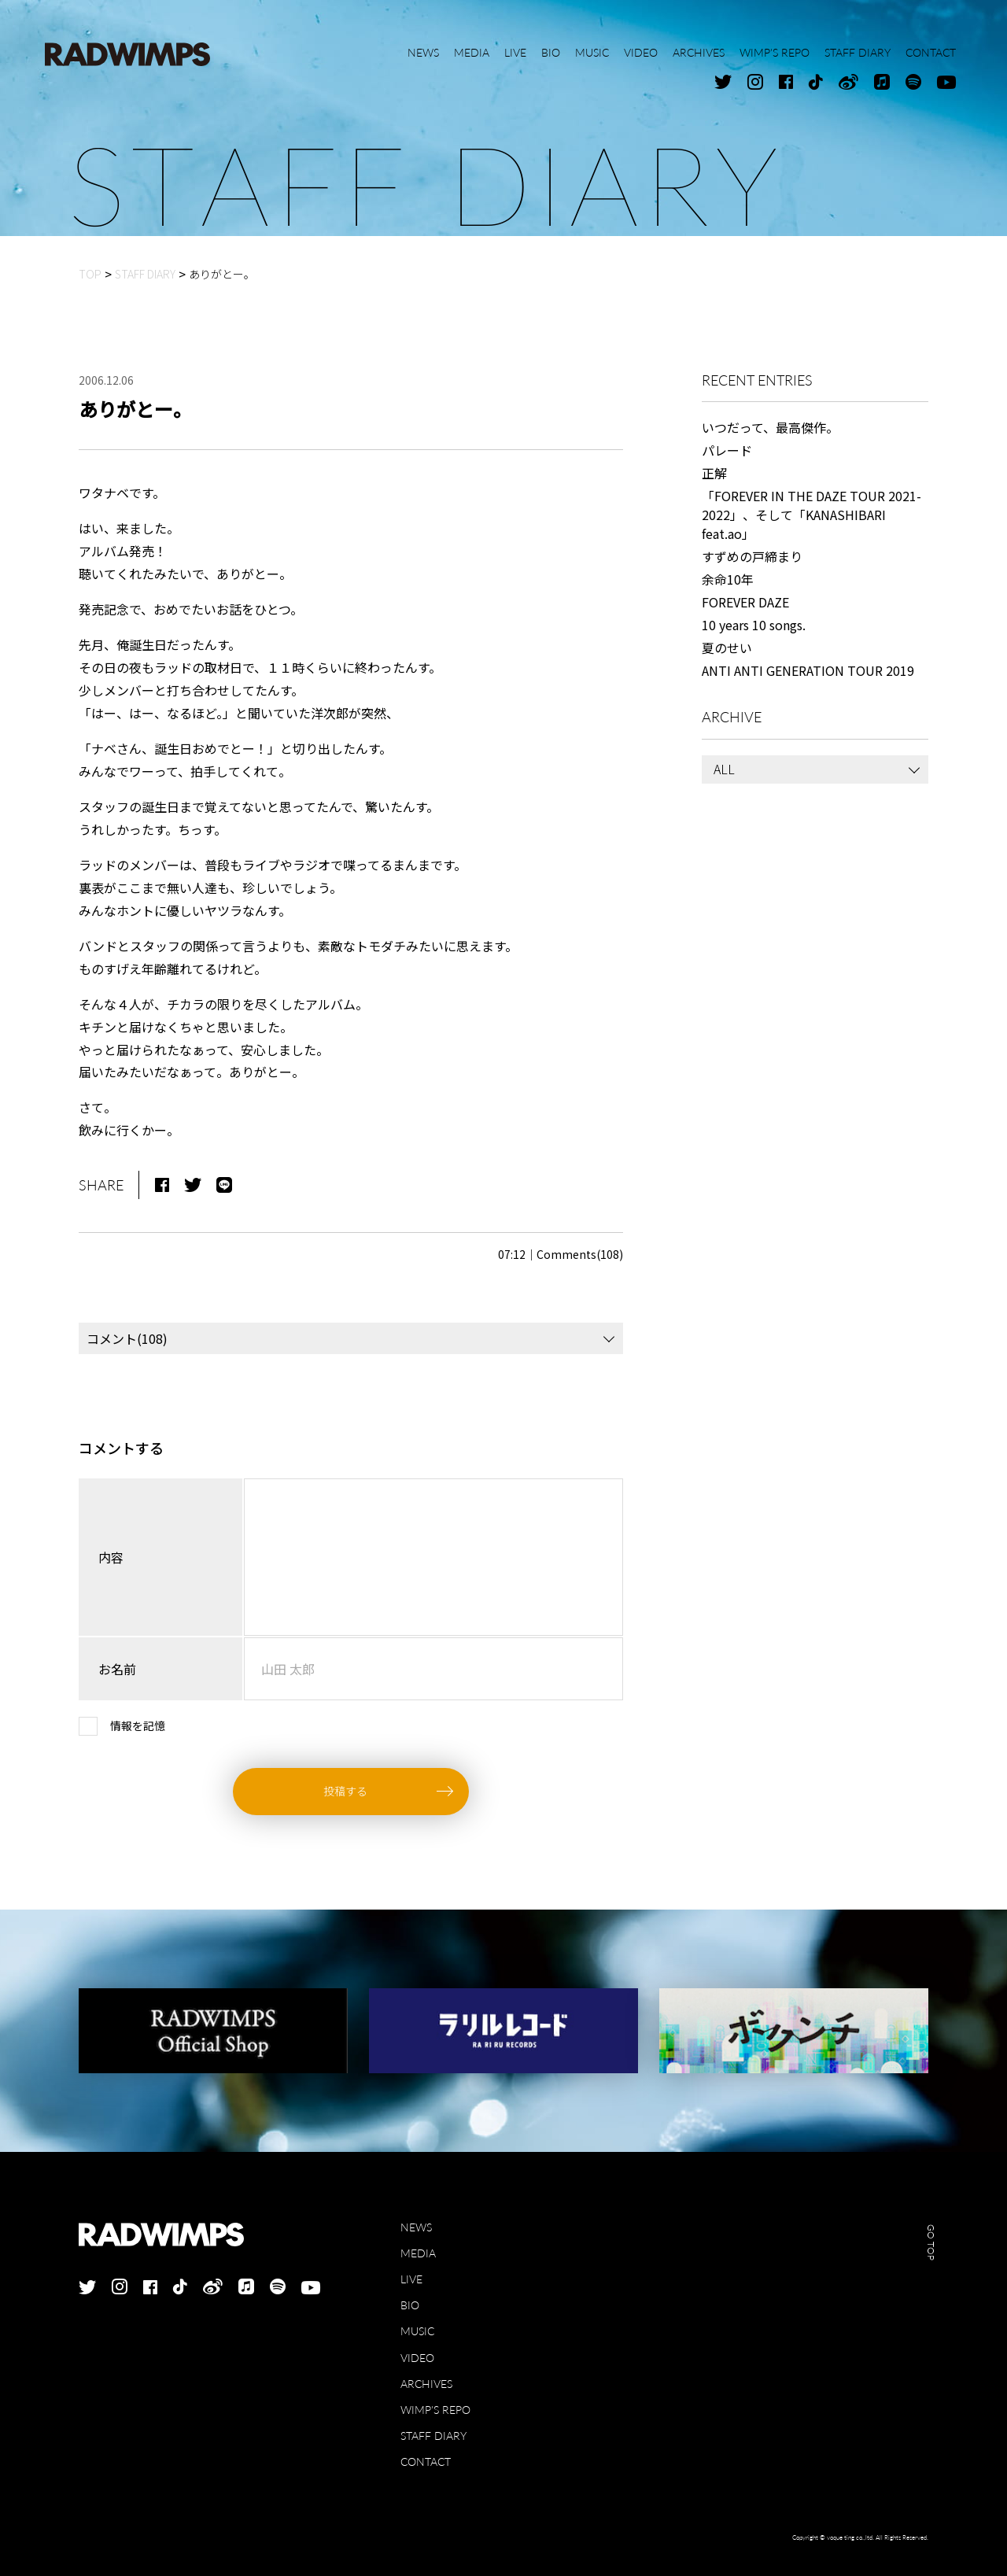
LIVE (411, 2279)
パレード (727, 450)
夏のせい (727, 647)
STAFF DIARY (433, 2435)
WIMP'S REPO (435, 2409)
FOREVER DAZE (745, 601)
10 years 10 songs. (754, 624)
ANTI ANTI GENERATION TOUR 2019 (808, 670)
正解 (714, 472)
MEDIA (418, 2253)
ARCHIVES (426, 2383)
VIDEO (417, 2357)
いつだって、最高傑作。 (770, 427)
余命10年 (728, 579)
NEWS (416, 2227)
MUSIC (417, 2331)
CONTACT (425, 2461)
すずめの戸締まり (752, 556)
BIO (409, 2305)
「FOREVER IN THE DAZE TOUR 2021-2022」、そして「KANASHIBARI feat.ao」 (811, 514)
